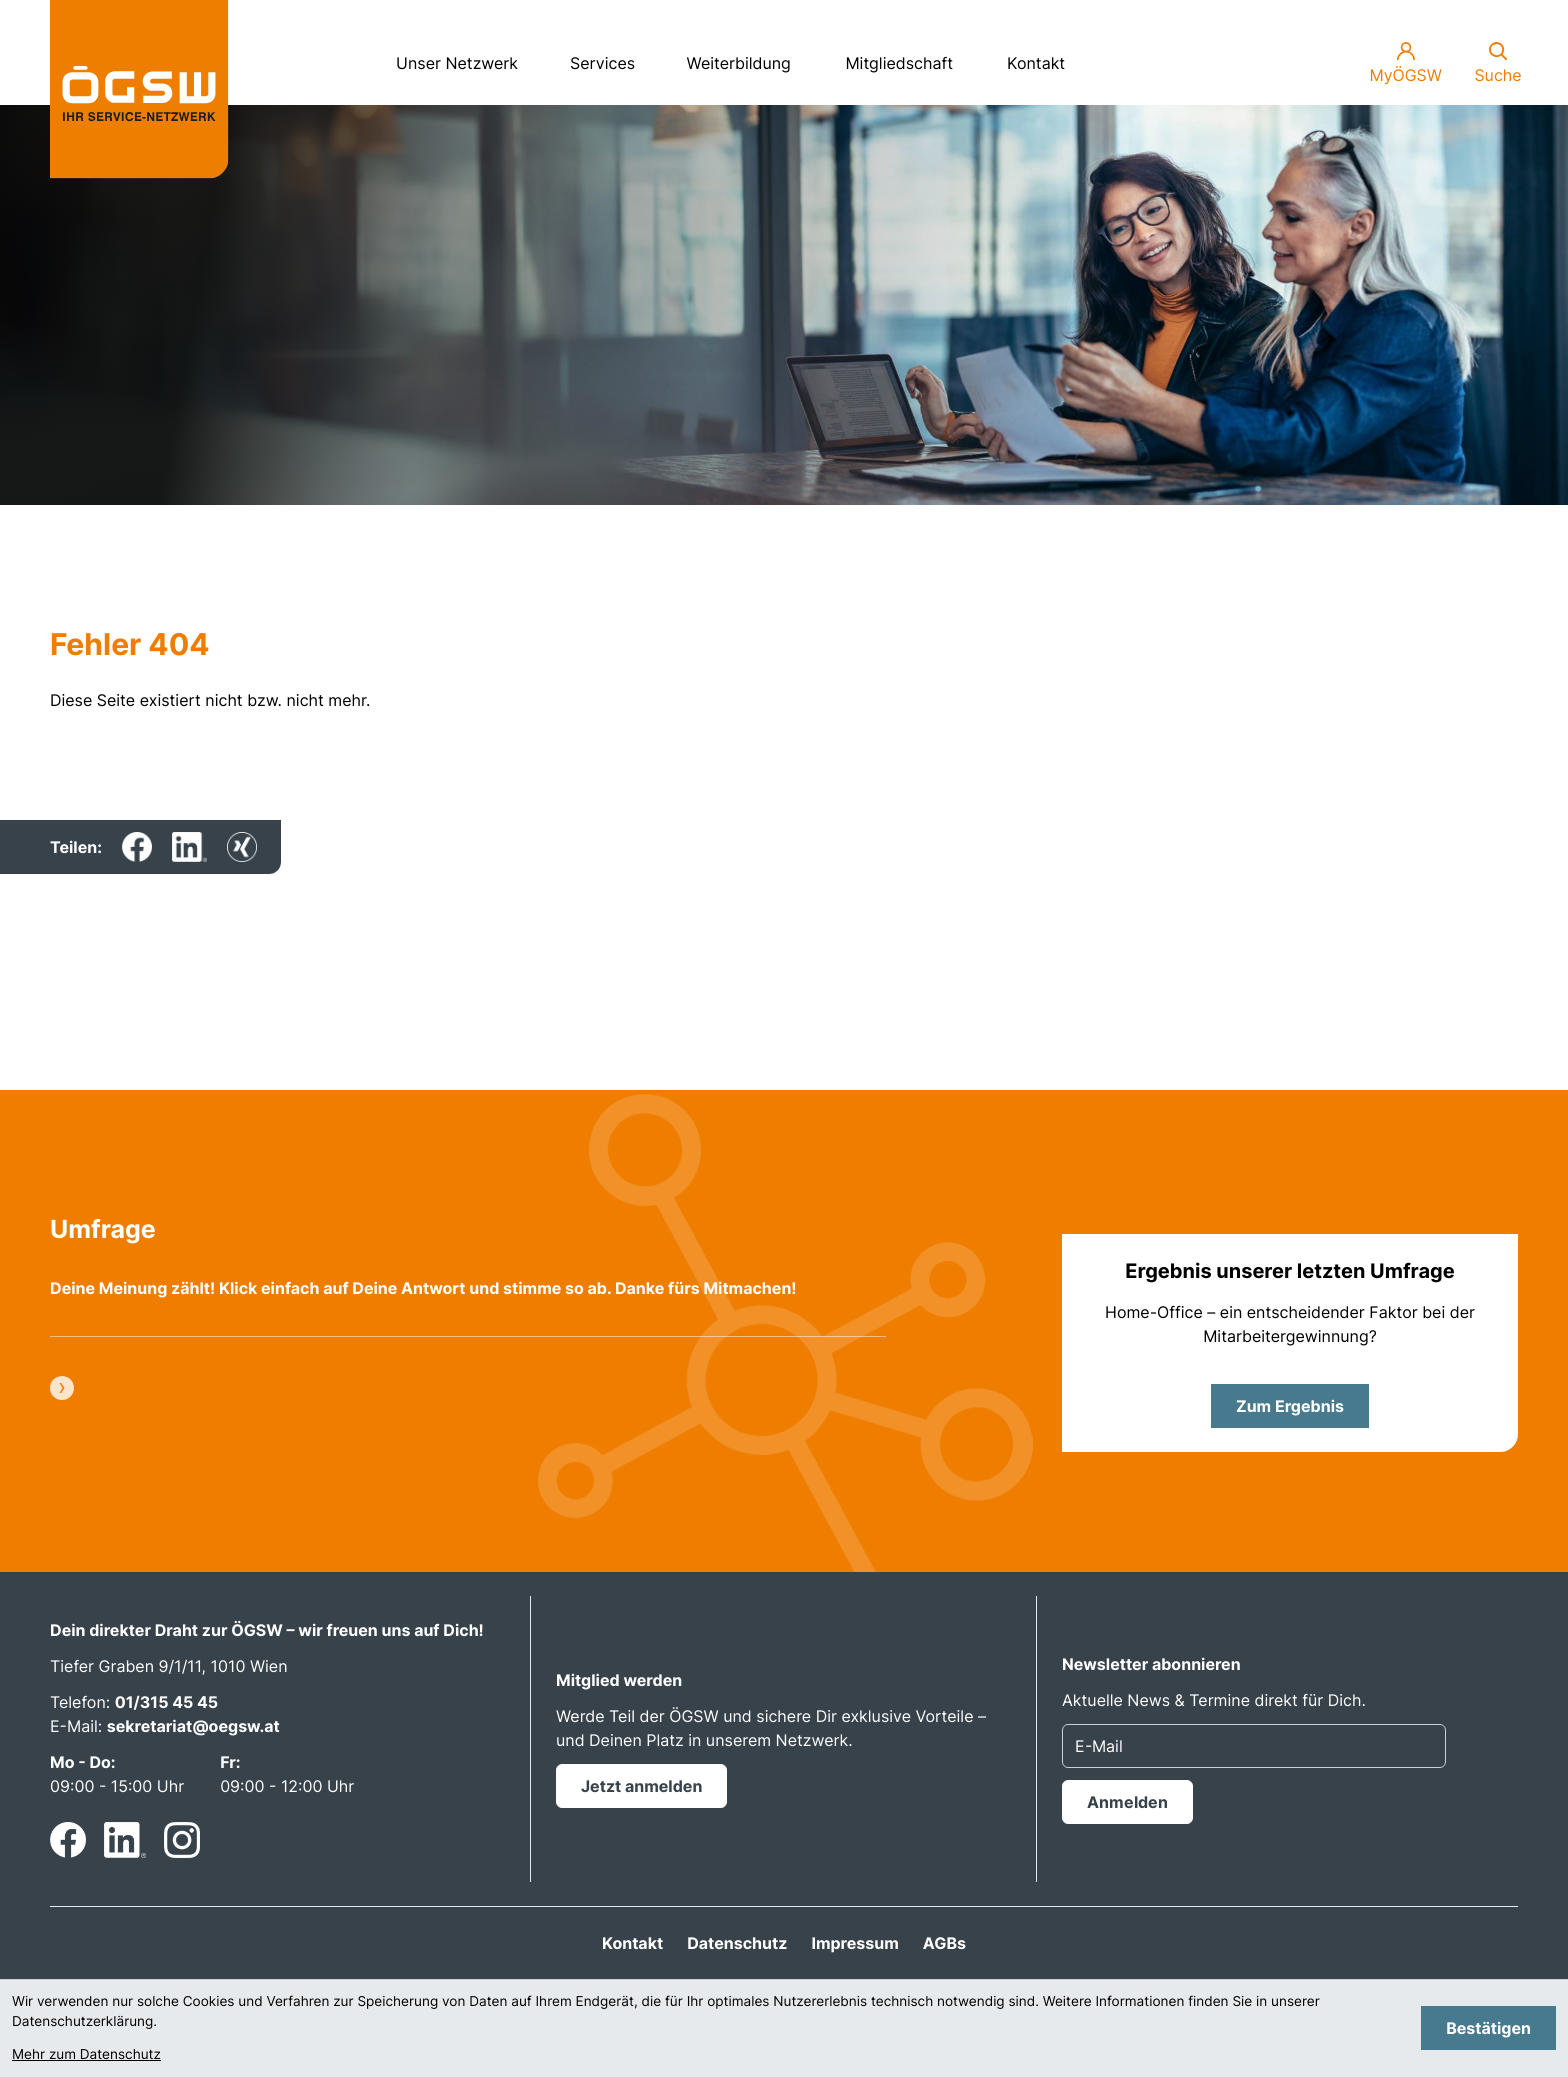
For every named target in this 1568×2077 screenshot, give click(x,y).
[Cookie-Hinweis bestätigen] (1488, 2028)
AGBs (944, 1943)
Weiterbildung (747, 56)
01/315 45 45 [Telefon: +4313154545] (167, 1702)
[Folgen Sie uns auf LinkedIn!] (125, 1840)
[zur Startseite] (139, 89)
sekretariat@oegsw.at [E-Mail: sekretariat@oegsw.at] (193, 1726)
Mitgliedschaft (899, 63)
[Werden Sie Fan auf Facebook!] (68, 1840)
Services (611, 56)
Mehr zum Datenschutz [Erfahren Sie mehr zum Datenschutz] (86, 2055)
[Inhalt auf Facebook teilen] (137, 847)
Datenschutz (737, 1943)
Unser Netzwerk (465, 56)
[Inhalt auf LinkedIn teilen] (189, 847)
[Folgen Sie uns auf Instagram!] (182, 1840)
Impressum (854, 1943)
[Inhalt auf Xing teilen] (242, 847)
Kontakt (1036, 63)
